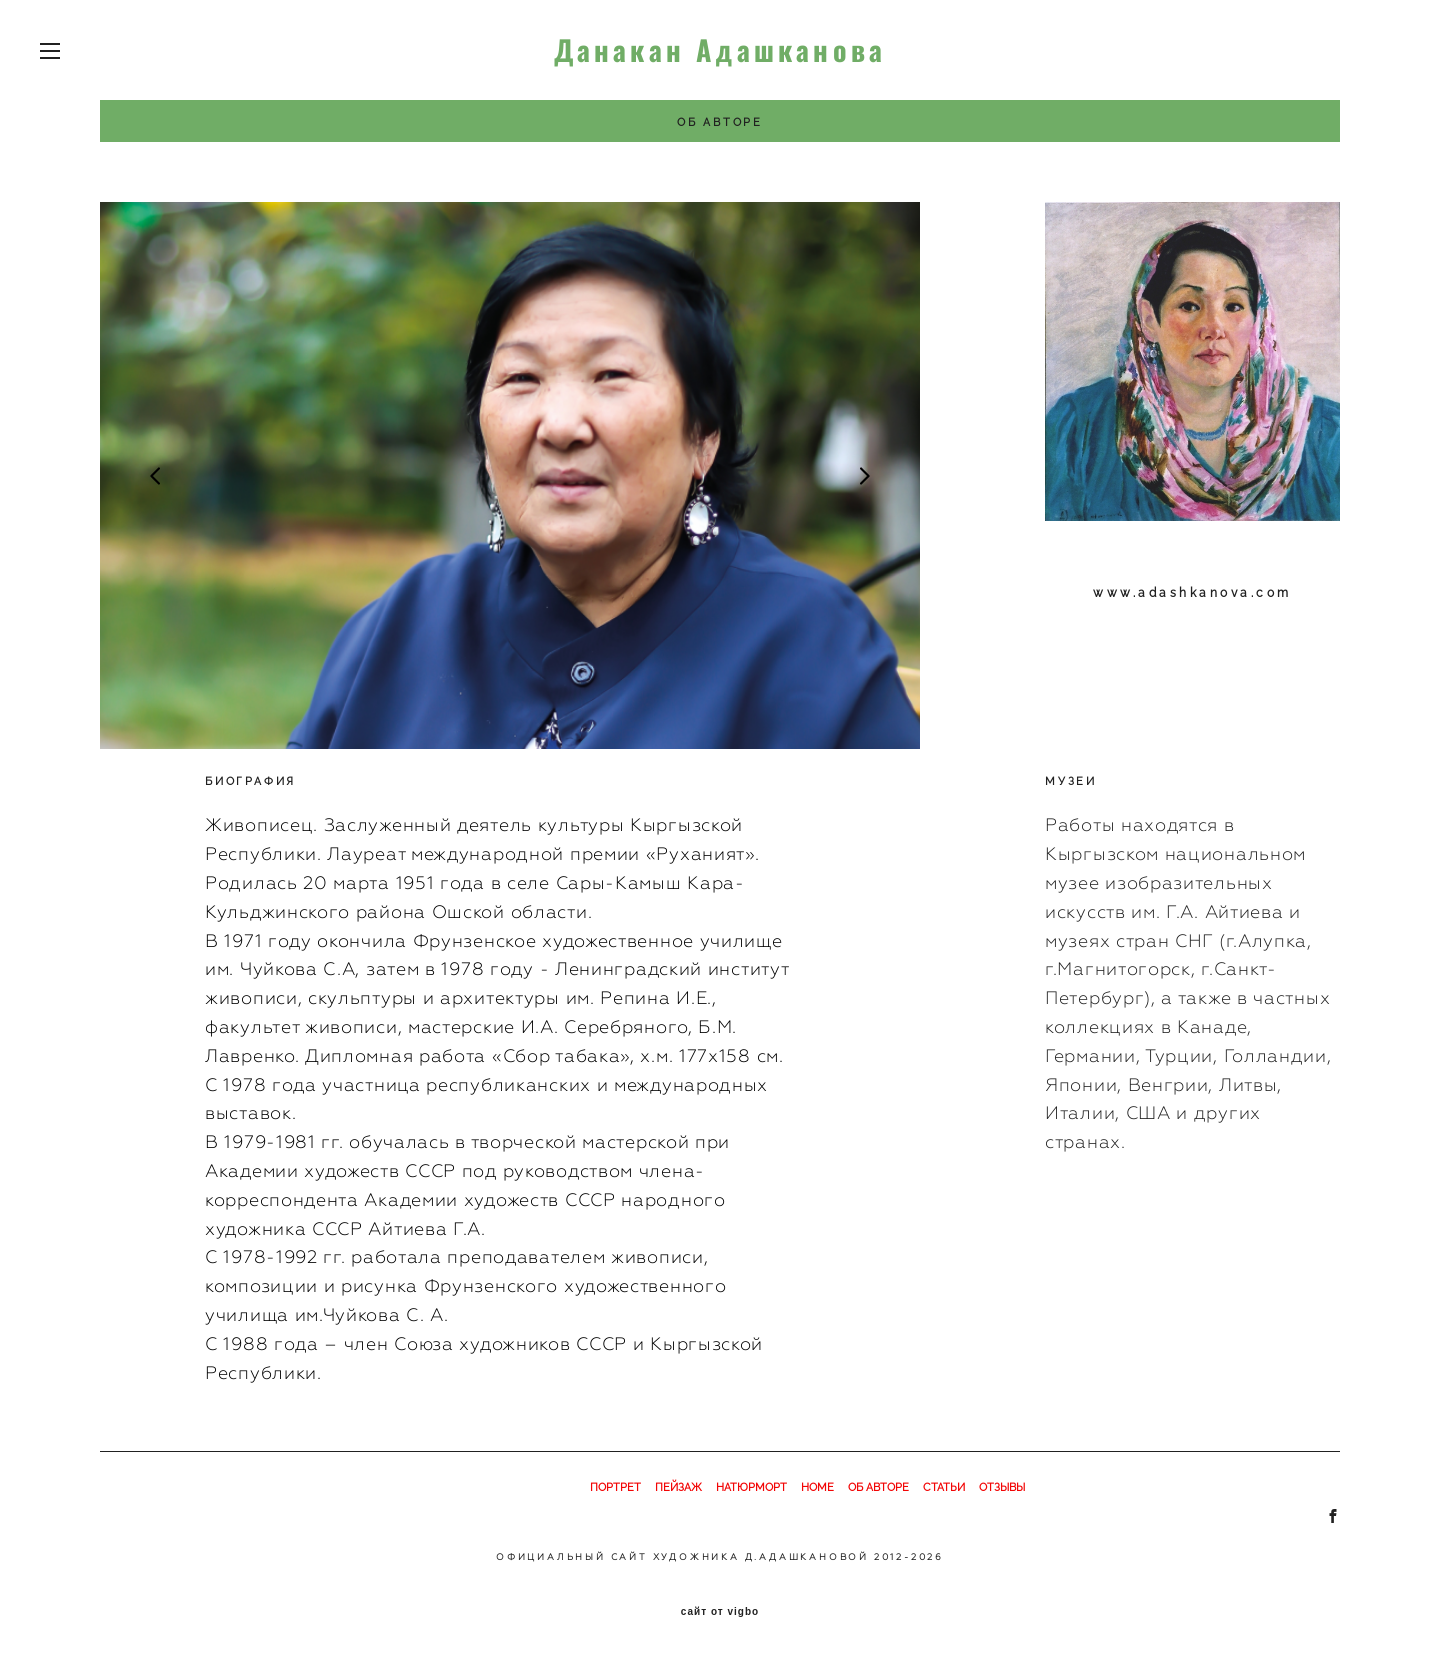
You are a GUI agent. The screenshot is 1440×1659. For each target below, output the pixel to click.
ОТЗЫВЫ (1002, 1487)
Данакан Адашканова (720, 50)
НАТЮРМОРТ (751, 1487)
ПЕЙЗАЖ (678, 1487)
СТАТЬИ (944, 1487)
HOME (817, 1487)
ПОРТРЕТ (615, 1487)
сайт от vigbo (720, 1612)
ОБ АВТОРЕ (878, 1487)
